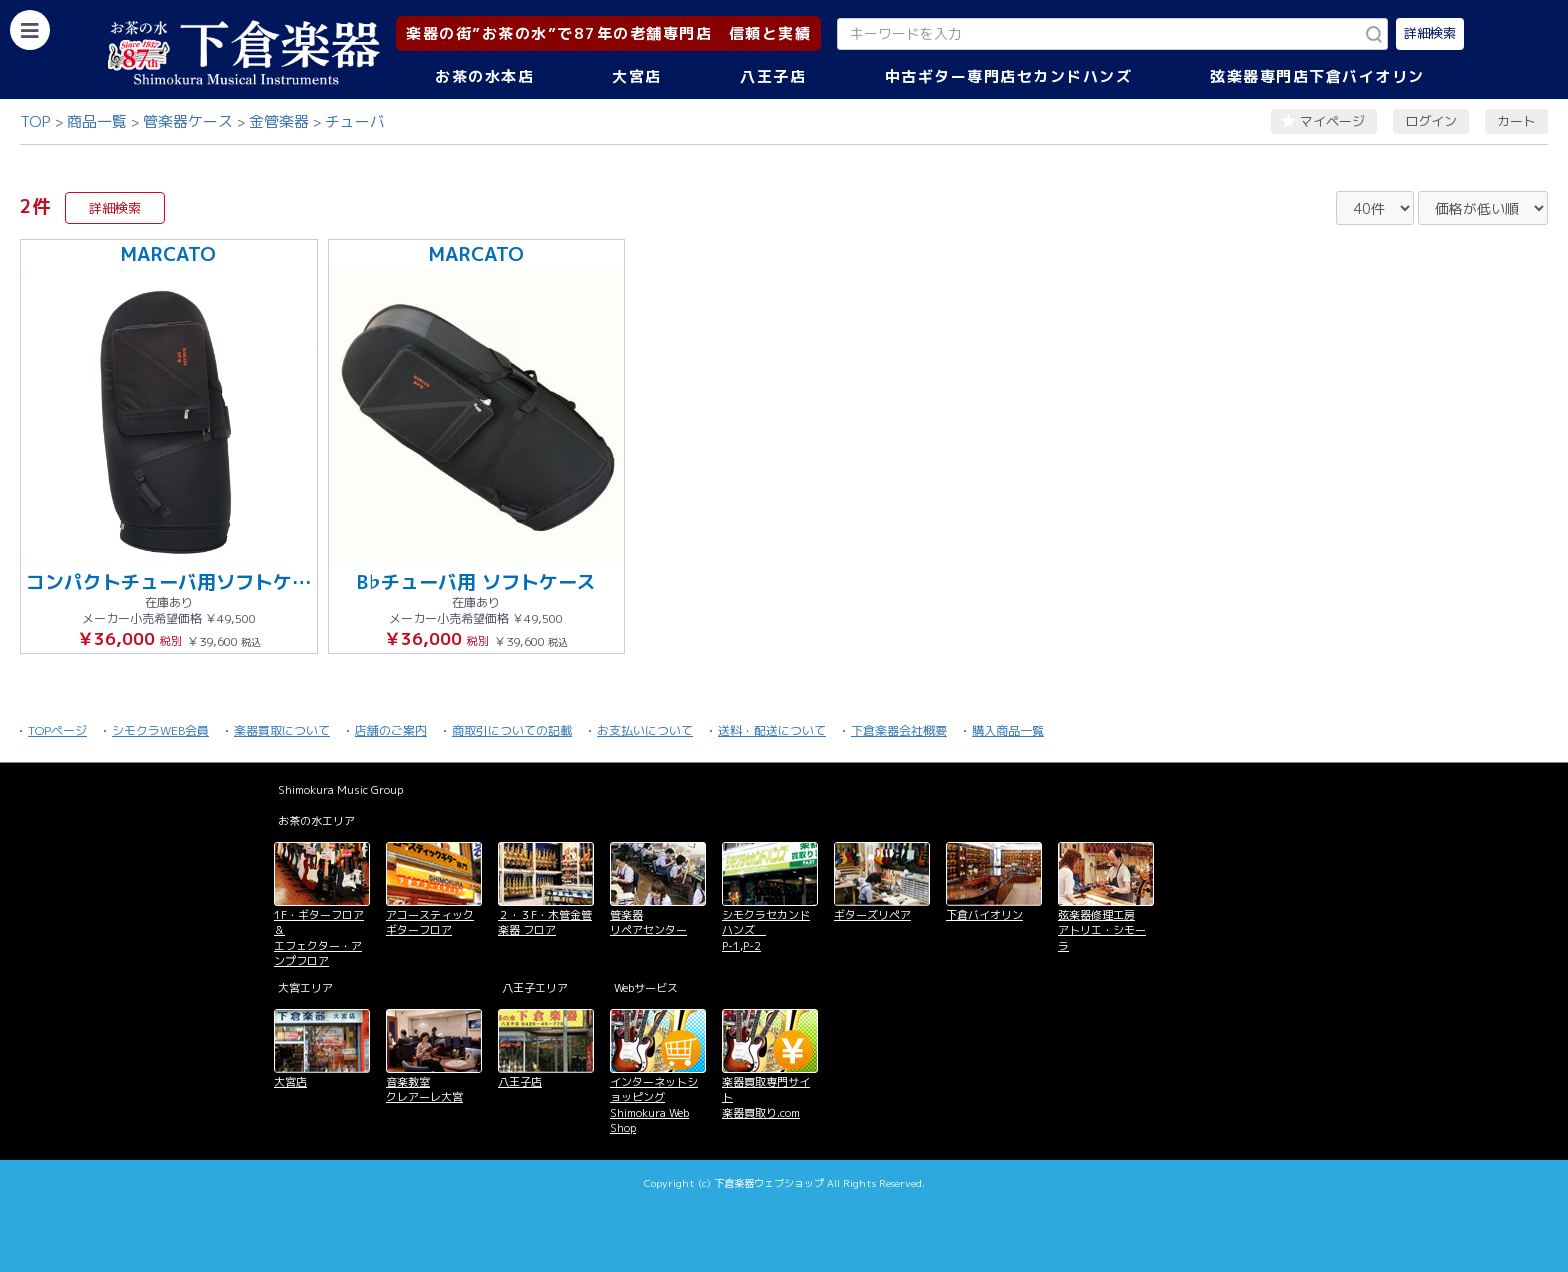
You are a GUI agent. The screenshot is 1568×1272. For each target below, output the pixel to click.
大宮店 (637, 76)
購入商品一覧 (1008, 730)
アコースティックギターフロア (430, 922)
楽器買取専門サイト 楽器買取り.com (766, 1097)
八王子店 (773, 76)
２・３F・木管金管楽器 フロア (545, 922)
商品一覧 (97, 121)
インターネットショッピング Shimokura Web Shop (654, 1105)
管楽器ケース (188, 121)
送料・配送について (772, 730)
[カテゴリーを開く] (30, 30)
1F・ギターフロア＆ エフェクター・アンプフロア (319, 938)
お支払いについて (645, 730)
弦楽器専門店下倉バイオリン (1317, 76)
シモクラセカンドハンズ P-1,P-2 (766, 930)
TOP (35, 121)
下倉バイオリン (984, 915)
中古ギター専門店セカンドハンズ (1009, 76)
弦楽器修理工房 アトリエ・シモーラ (1102, 930)
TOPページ (57, 730)
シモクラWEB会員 (160, 730)
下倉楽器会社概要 (899, 730)
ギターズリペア (872, 915)
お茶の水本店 (484, 76)
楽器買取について (282, 730)
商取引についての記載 (512, 730)
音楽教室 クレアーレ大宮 (424, 1089)
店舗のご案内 (391, 730)
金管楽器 (279, 121)
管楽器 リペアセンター (648, 922)
